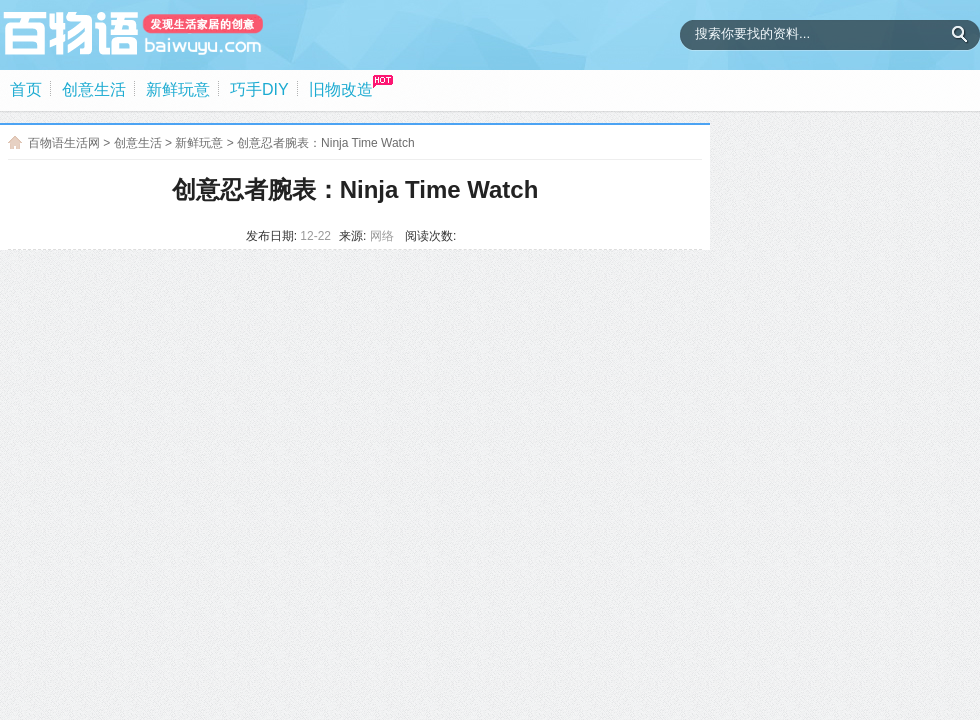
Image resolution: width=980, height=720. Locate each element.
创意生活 (94, 89)
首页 (26, 89)
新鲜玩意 (178, 89)
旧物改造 (341, 89)
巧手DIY (259, 89)
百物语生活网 (64, 143)
